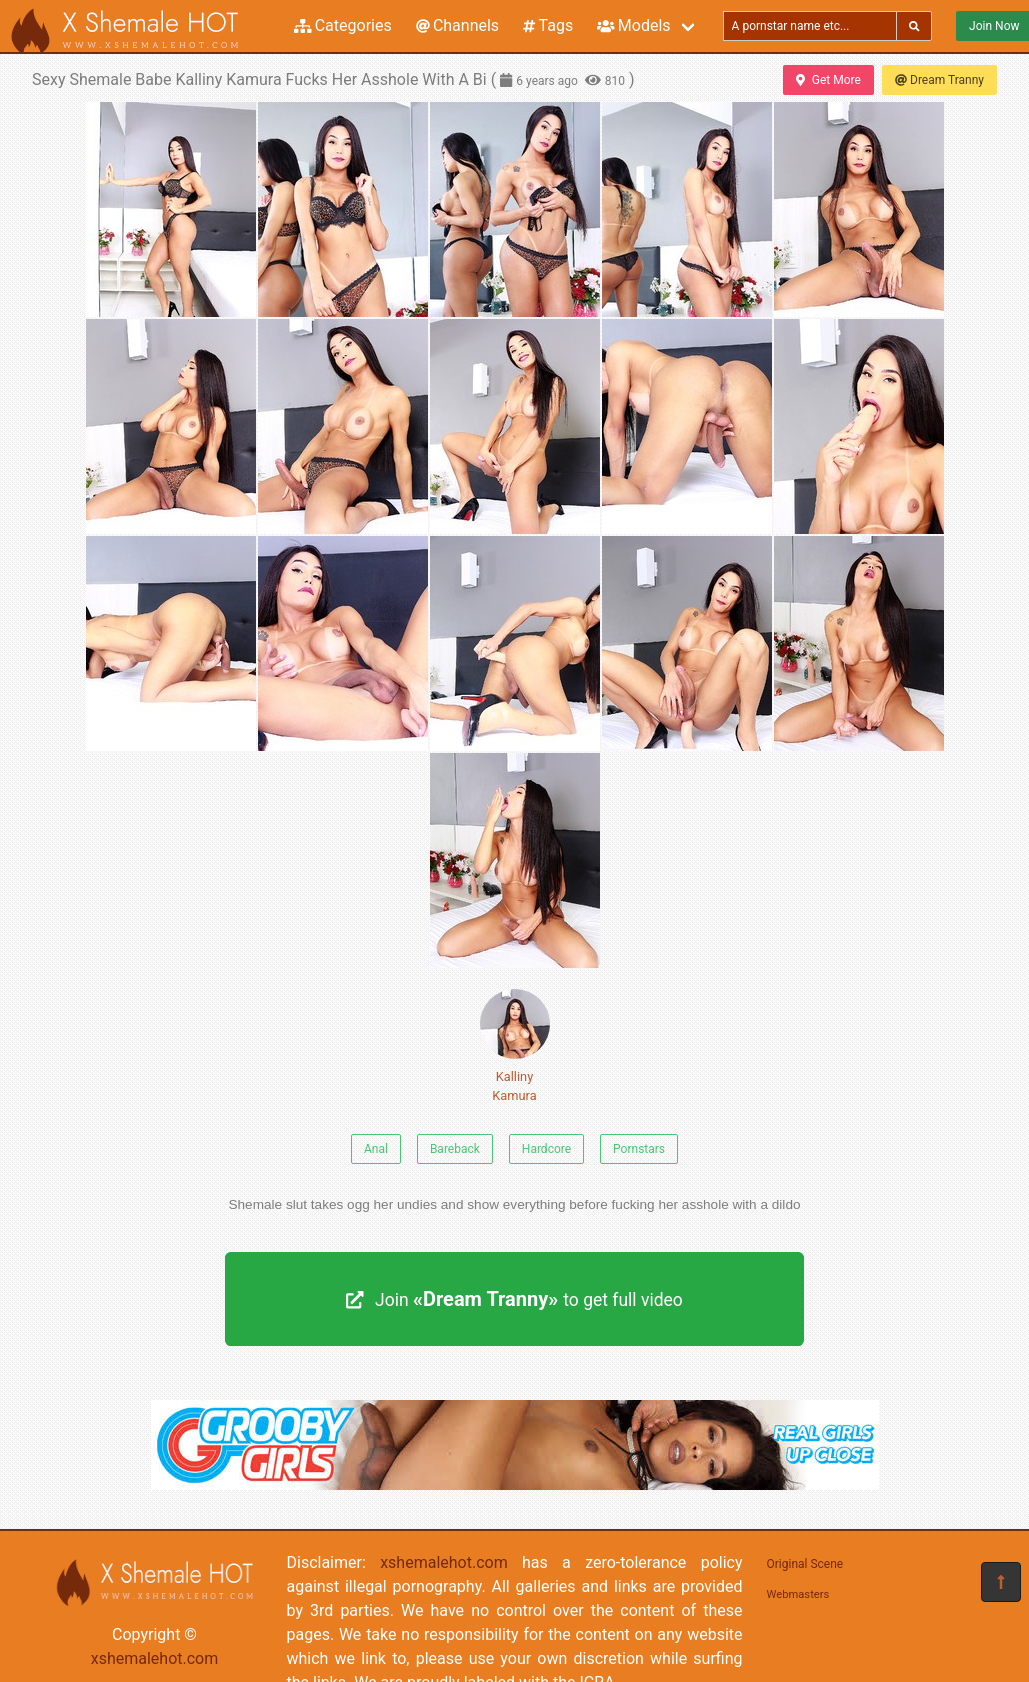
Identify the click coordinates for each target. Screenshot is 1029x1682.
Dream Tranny (939, 80)
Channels (457, 25)
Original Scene (805, 1564)
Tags (548, 25)
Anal (376, 1149)
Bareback (455, 1149)
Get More (828, 80)
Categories (343, 25)
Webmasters (798, 1594)
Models (633, 25)
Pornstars (639, 1149)
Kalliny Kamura (515, 1046)
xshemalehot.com (155, 1658)
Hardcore (546, 1149)
